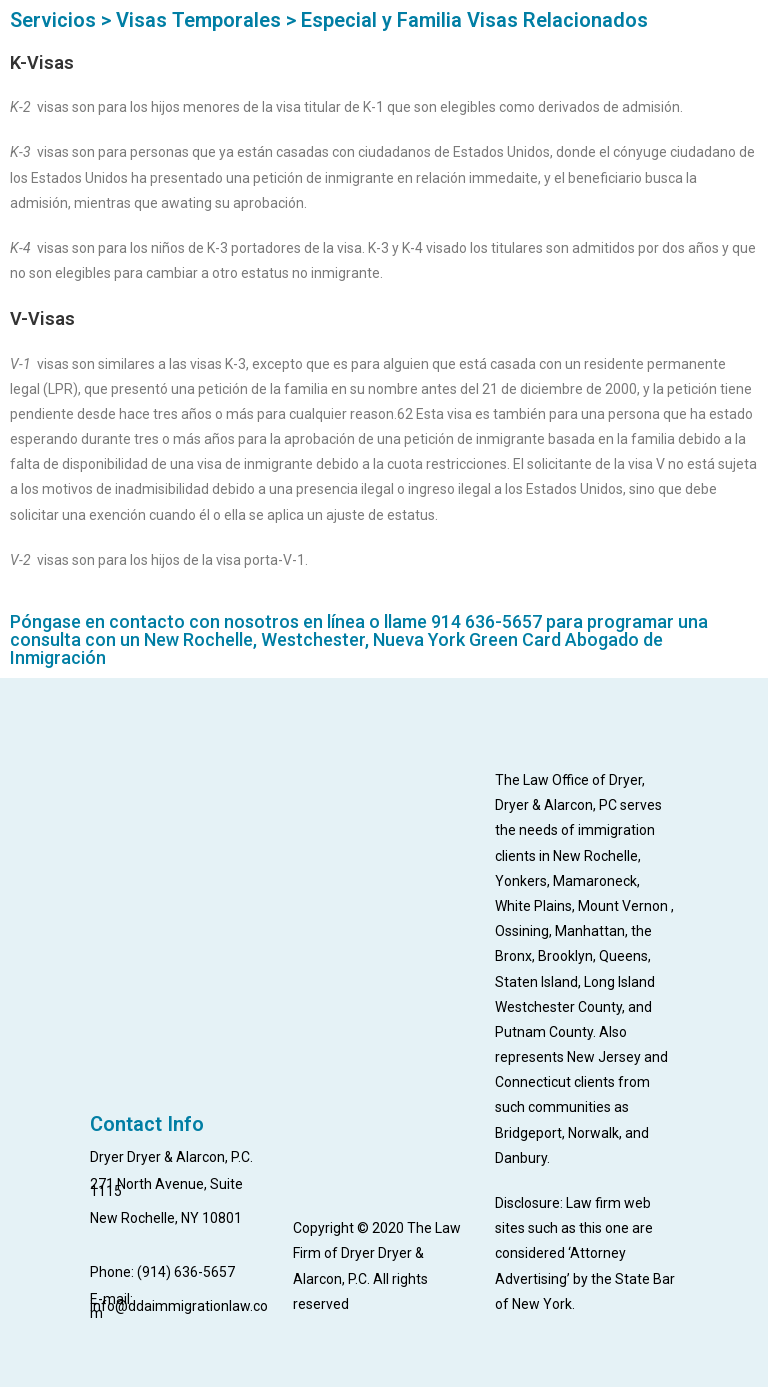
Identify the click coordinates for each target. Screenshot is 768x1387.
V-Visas (42, 318)
